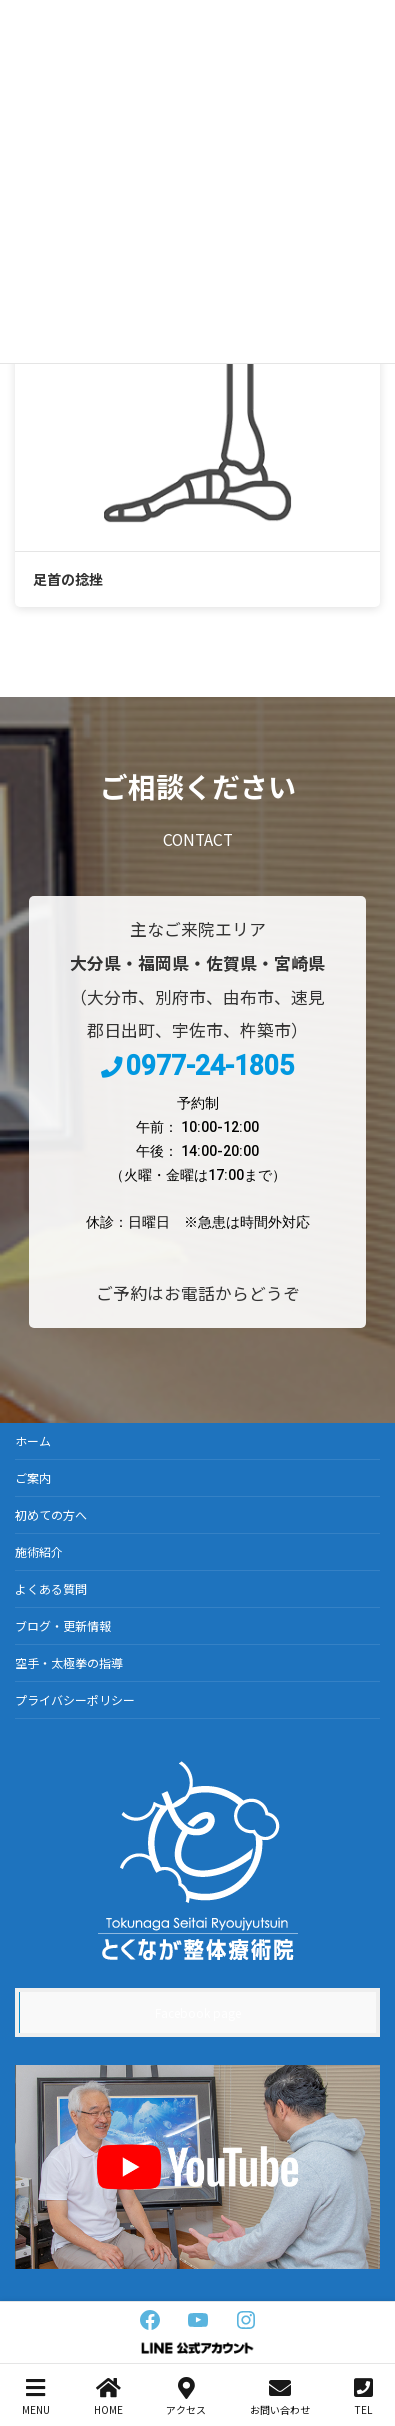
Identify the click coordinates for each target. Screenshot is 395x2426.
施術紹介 (39, 1551)
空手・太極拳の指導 (69, 1662)
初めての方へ (51, 1514)
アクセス (186, 2396)
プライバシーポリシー (75, 1699)
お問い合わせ (280, 2396)
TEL (363, 2396)
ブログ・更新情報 (63, 1625)
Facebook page (198, 2012)
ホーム (33, 1440)
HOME (108, 2396)
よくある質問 (51, 1588)
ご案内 (33, 1477)
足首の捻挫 (68, 579)
